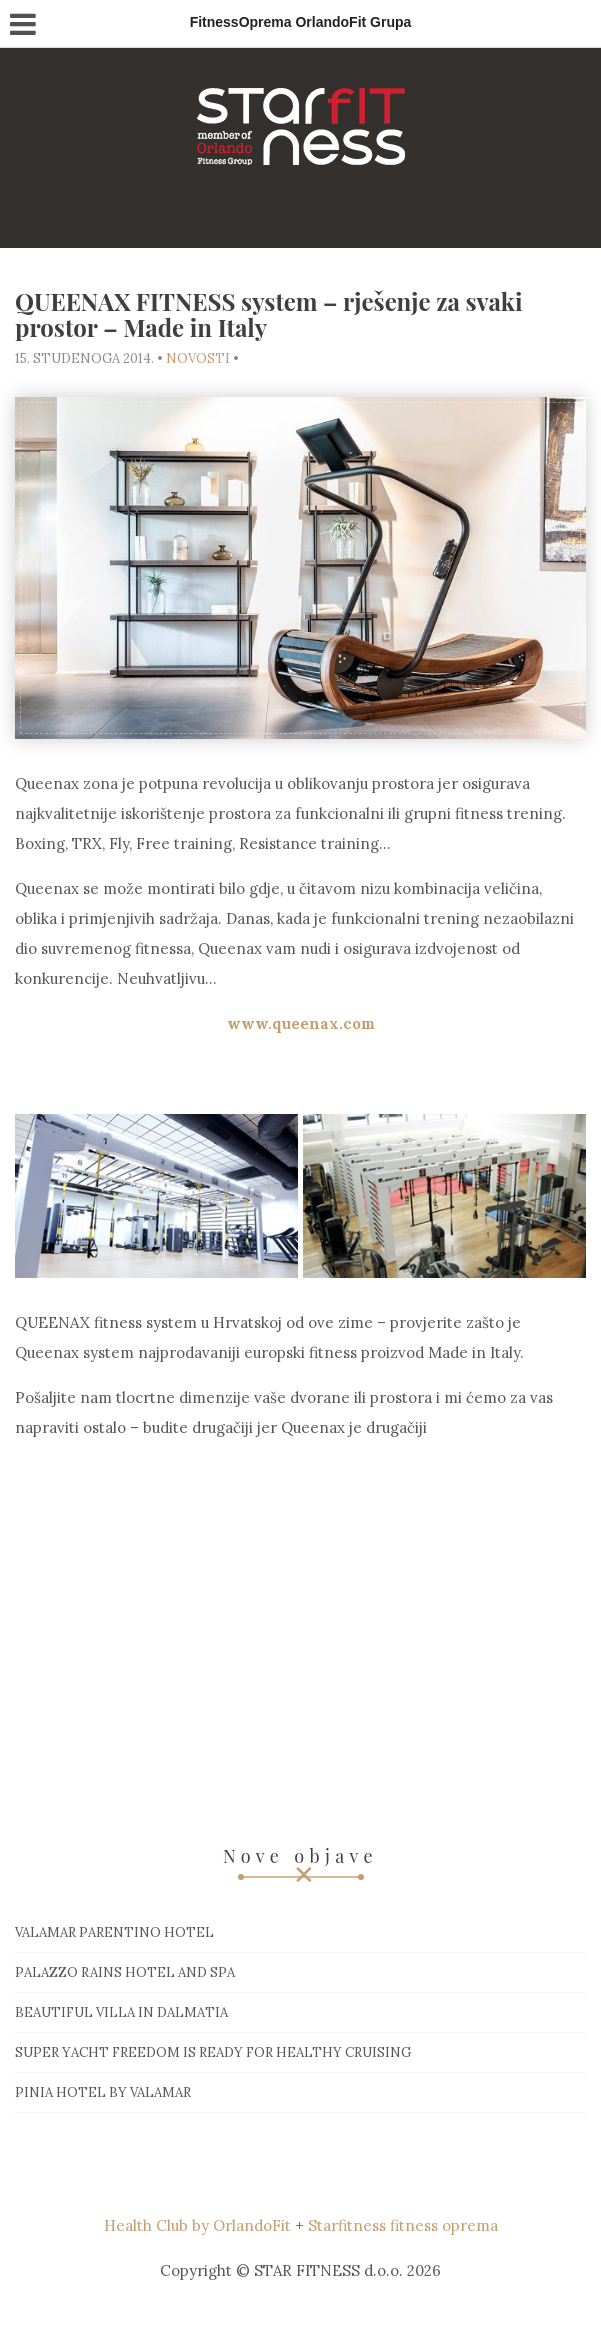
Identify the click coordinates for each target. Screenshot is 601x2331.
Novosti (198, 358)
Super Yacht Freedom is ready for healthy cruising (213, 2052)
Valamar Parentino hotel (114, 1932)
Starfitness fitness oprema (403, 2225)
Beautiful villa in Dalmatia (121, 2012)
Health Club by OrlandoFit (197, 2225)
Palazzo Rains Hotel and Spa (125, 1972)
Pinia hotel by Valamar (103, 2092)
